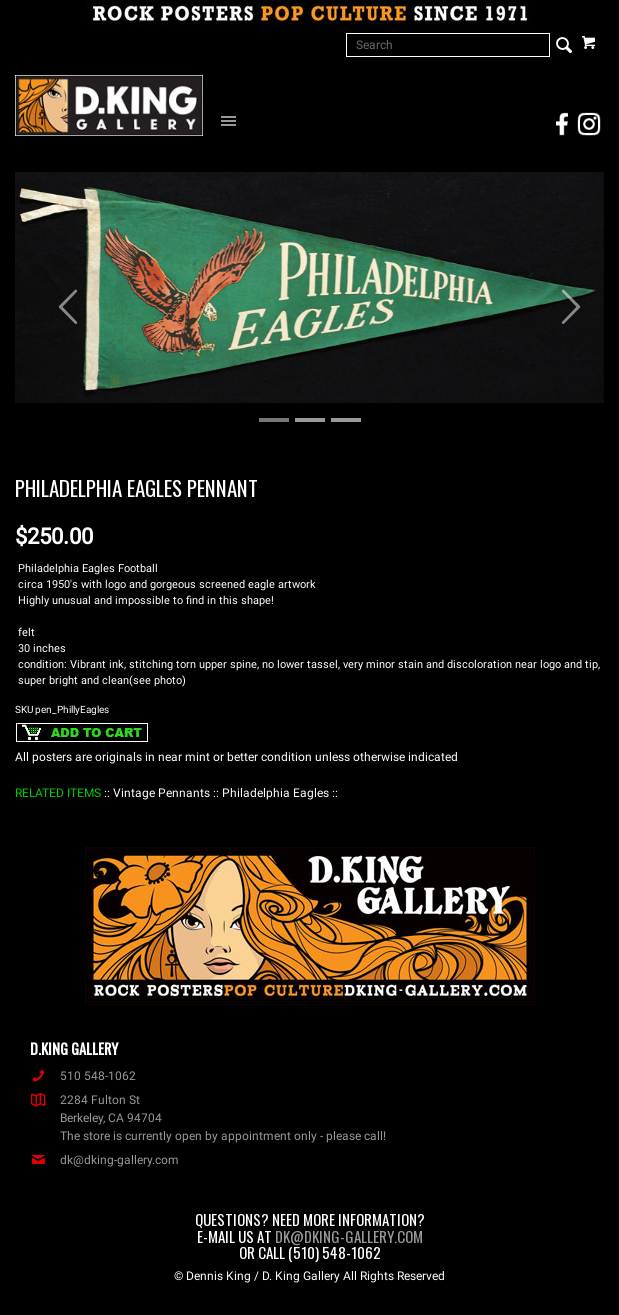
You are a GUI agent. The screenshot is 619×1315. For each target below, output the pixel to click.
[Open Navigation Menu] (233, 120)
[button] (59, 297)
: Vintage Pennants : (161, 793)
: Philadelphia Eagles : (275, 793)
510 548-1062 (83, 1076)
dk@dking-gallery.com (104, 1160)
